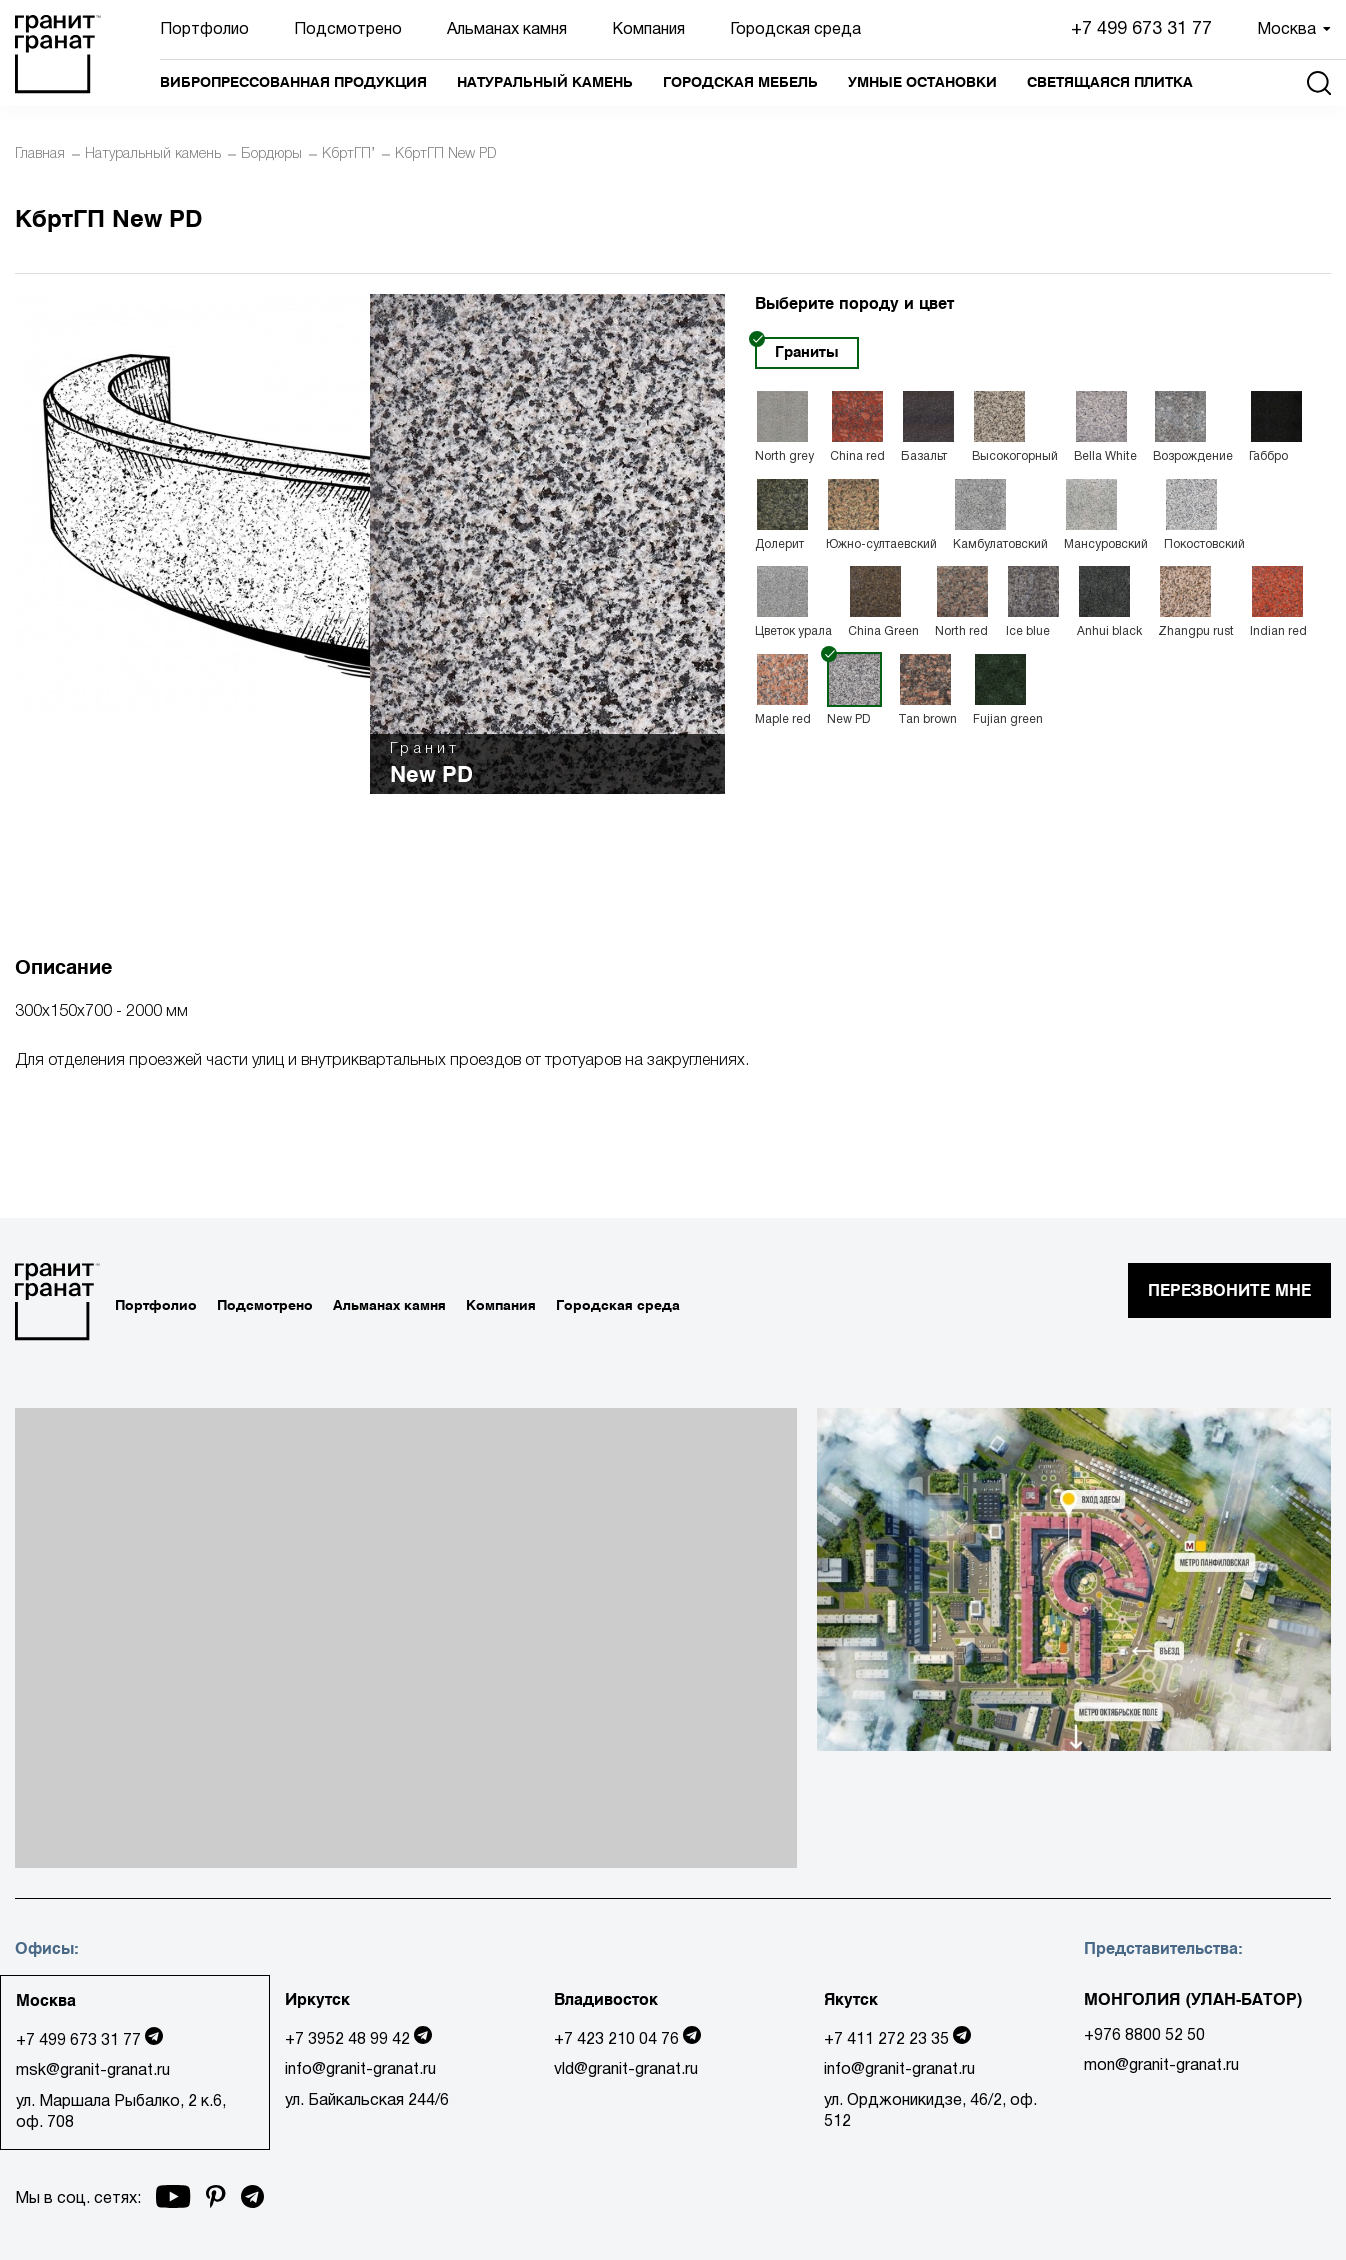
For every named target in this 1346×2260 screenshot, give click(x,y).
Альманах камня (507, 30)
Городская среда (795, 30)
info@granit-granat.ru (360, 2070)
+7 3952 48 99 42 (347, 2040)
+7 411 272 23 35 (886, 2040)
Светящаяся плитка (1110, 82)
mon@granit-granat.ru (1161, 2066)
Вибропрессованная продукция (293, 82)
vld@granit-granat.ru (626, 2070)
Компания (648, 30)
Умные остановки (922, 82)
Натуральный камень (545, 82)
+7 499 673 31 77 (1141, 29)
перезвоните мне (1229, 1290)
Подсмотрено (348, 30)
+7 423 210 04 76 (616, 2040)
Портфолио (204, 30)
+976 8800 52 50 (1144, 2036)
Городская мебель (740, 82)
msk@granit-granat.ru (93, 2071)
